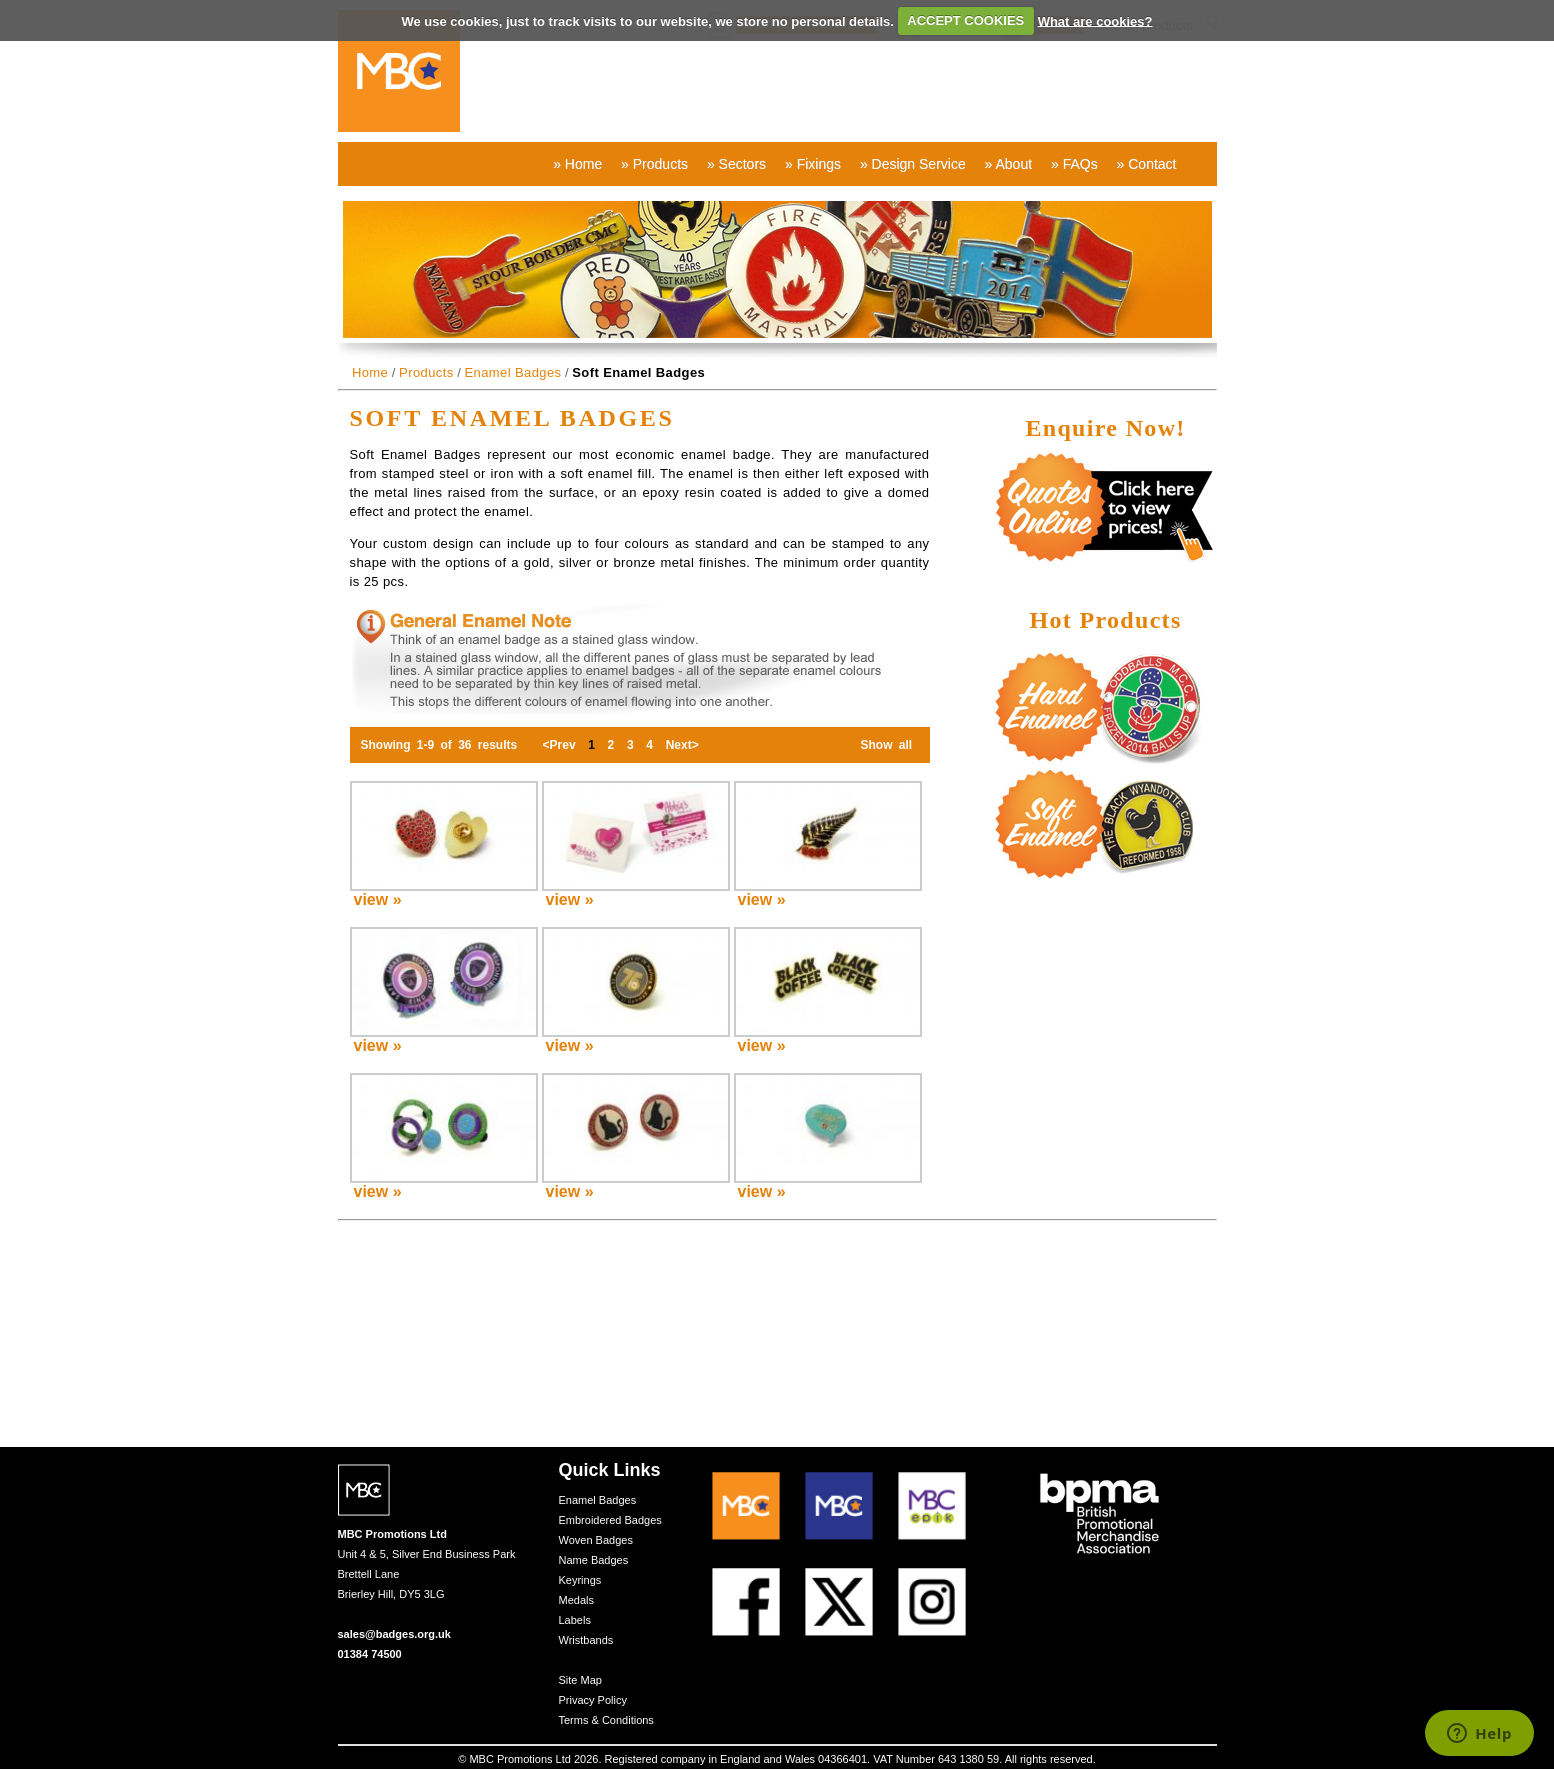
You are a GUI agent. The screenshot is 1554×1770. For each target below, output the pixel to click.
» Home (577, 164)
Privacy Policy (593, 1700)
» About (1009, 164)
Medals (576, 1600)
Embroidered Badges (610, 1520)
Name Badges (594, 1560)
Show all (886, 745)
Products (426, 372)
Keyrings (580, 1580)
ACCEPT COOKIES (965, 20)
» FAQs (1074, 164)
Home (370, 372)
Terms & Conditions (606, 1720)
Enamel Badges (512, 372)
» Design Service (913, 164)
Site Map (580, 1680)
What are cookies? (1095, 20)
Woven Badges (596, 1540)
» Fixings (813, 164)
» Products (654, 164)
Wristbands (586, 1640)
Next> (682, 745)
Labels (575, 1620)
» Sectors (736, 164)
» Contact (1147, 164)
